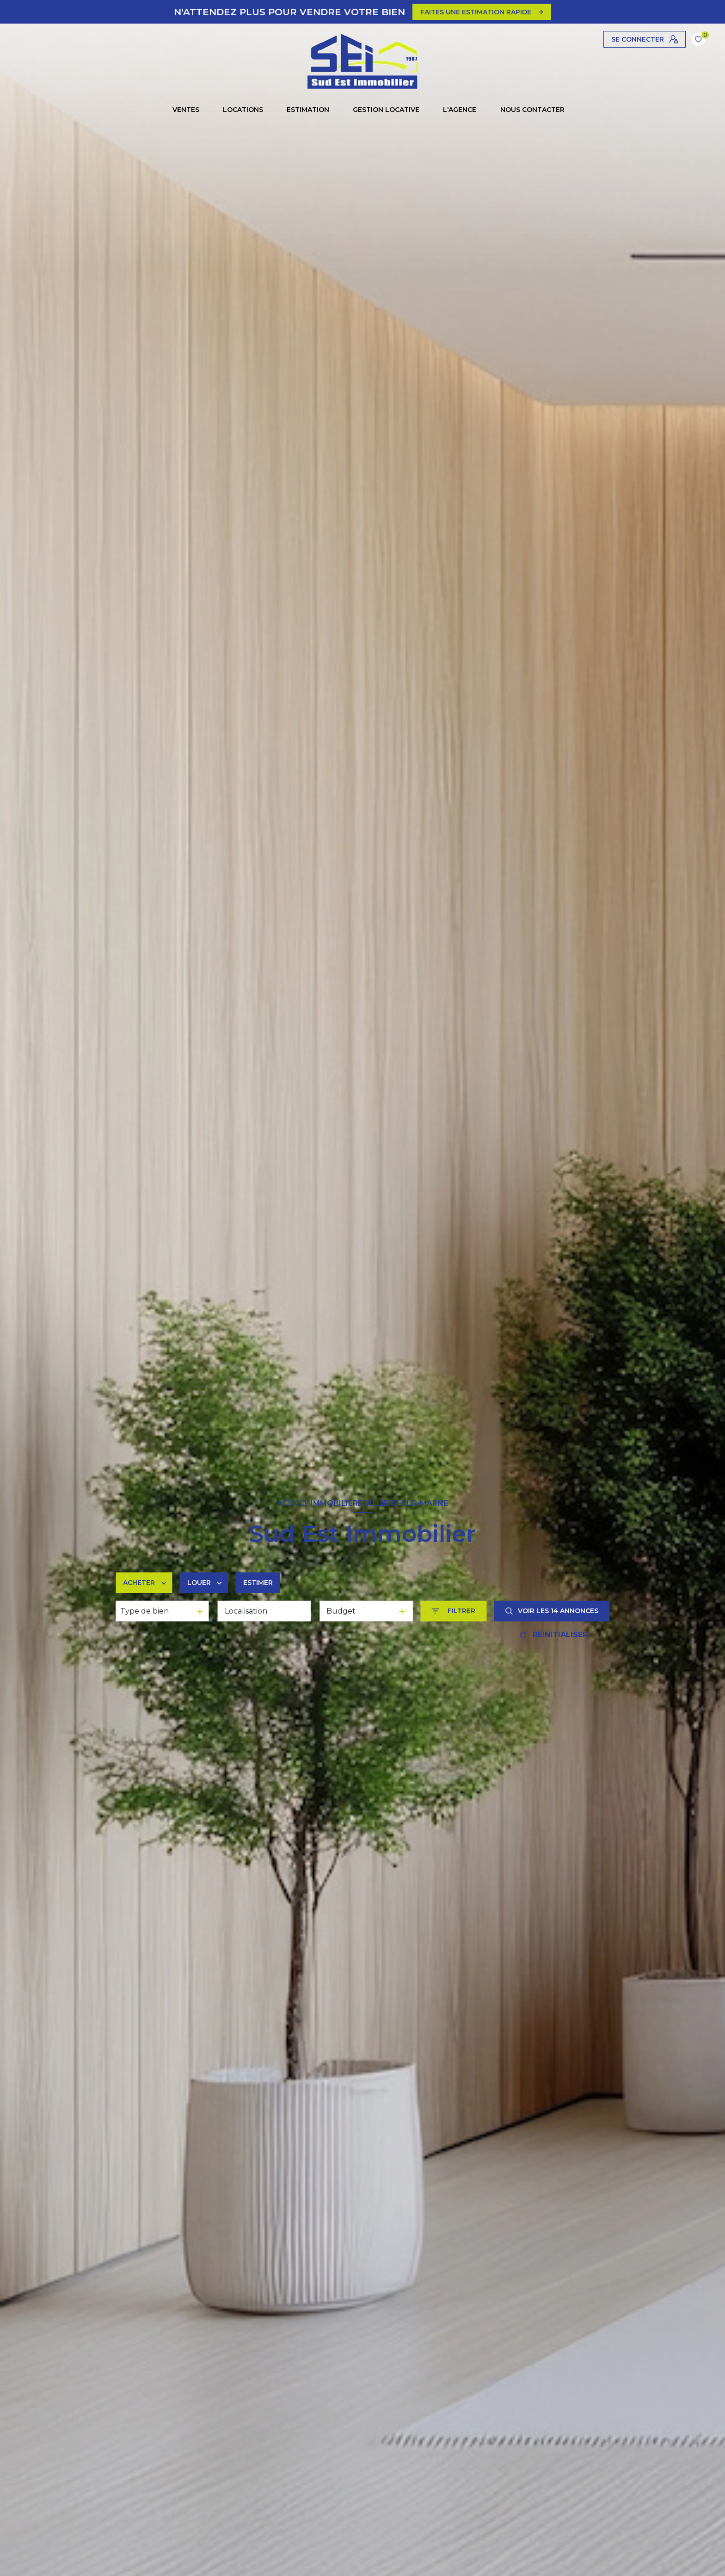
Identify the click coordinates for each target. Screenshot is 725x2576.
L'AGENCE (460, 109)
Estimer (258, 1582)
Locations (243, 109)
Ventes (185, 109)
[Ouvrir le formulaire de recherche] (453, 1611)
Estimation (308, 109)
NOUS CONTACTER (532, 109)
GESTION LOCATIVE (386, 109)
